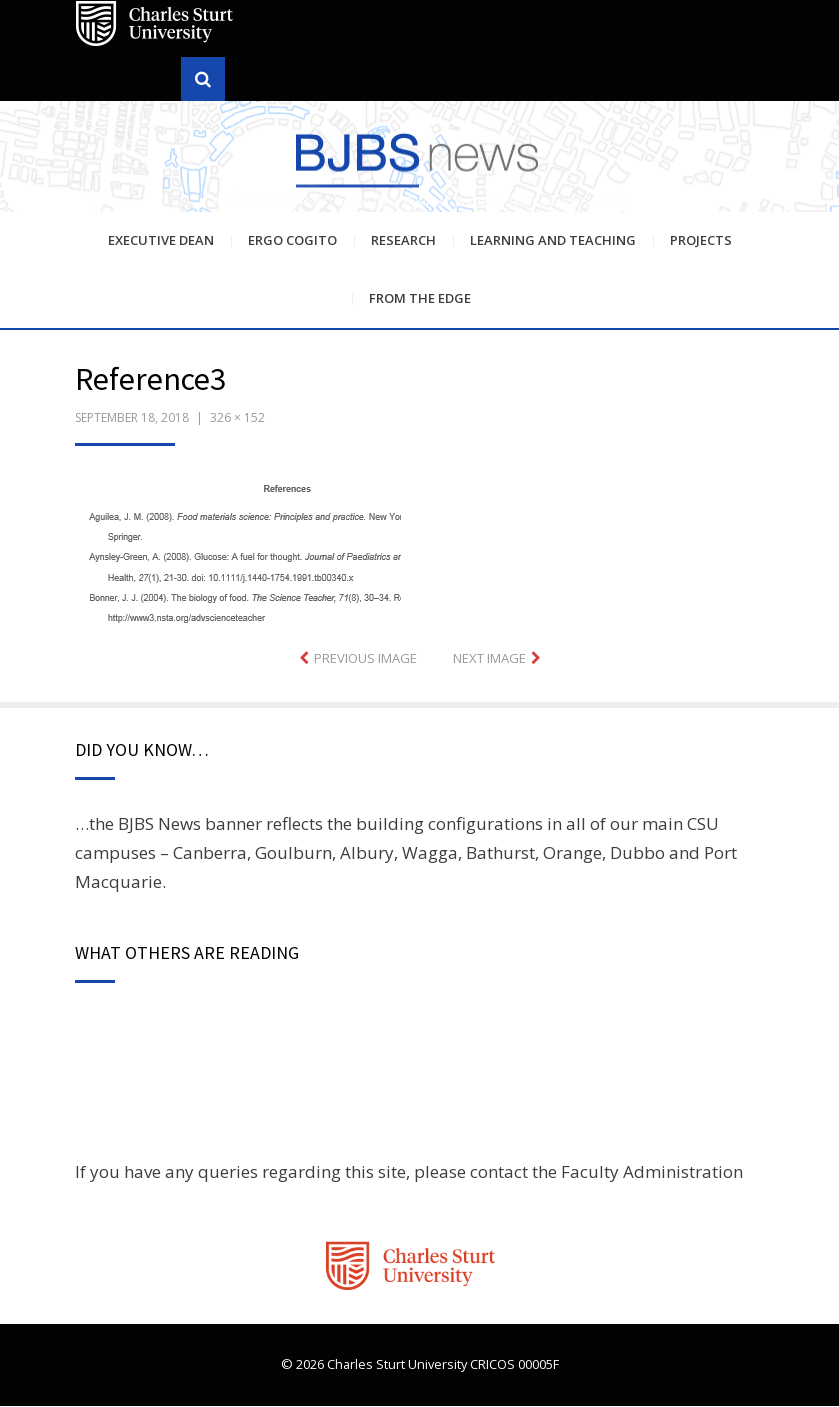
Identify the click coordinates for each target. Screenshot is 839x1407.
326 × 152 (237, 418)
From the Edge (420, 299)
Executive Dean (161, 241)
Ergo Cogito (292, 241)
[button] (238, 554)
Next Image (489, 660)
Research (403, 241)
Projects (701, 241)
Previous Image (365, 660)
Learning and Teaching (553, 241)
